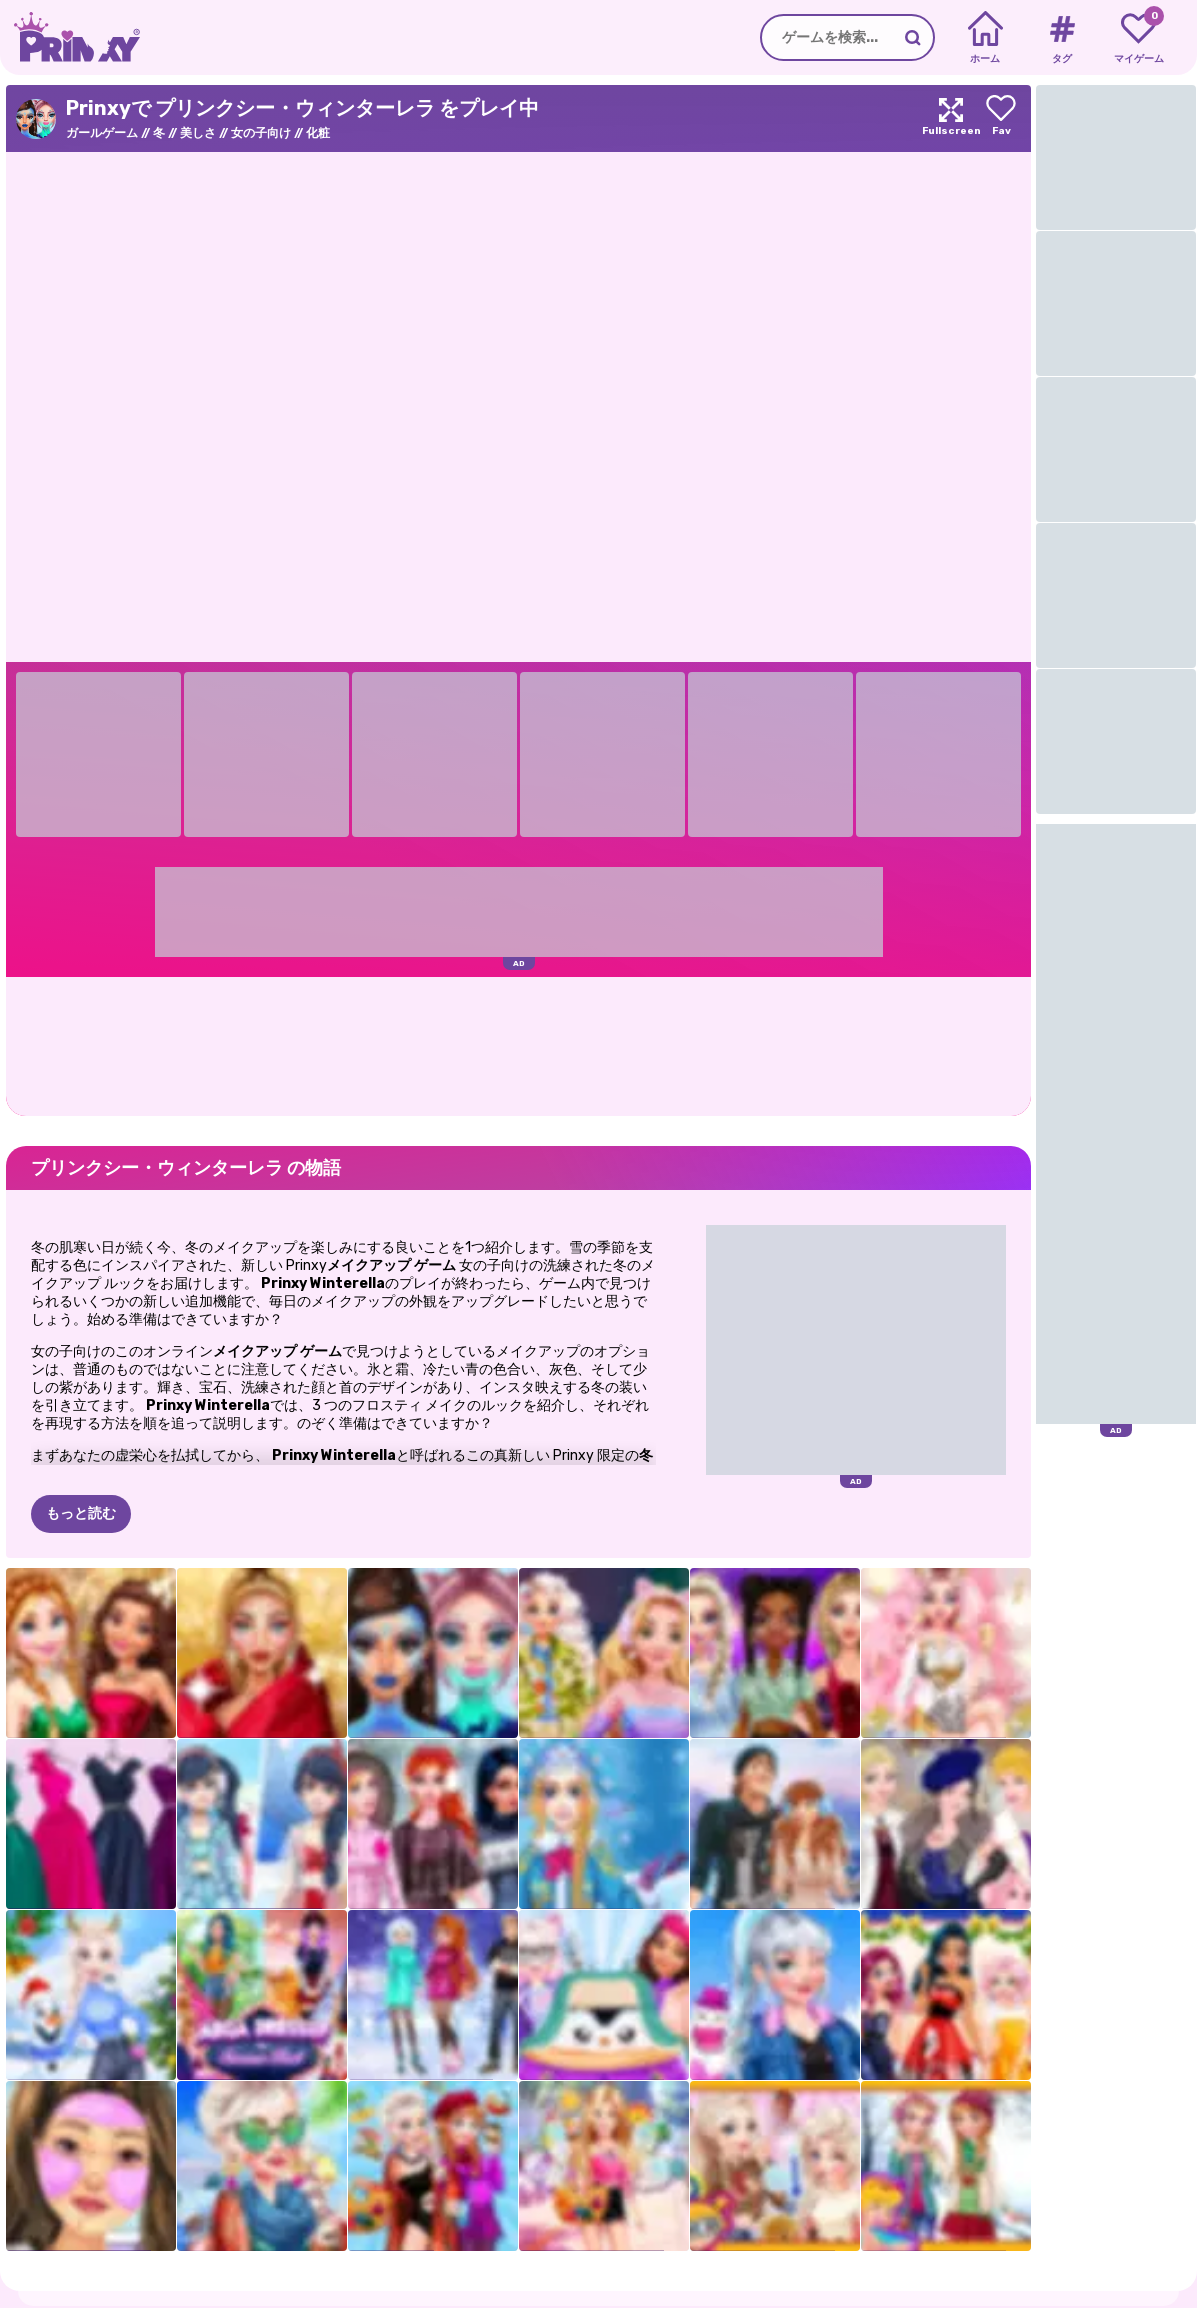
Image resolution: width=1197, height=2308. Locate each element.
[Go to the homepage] (70, 37)
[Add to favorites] (1001, 118)
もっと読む (81, 1513)
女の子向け (261, 133)
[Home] (985, 38)
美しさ (198, 133)
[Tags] (1061, 38)
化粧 (318, 133)
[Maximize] (951, 118)
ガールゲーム (102, 133)
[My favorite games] (1138, 38)
